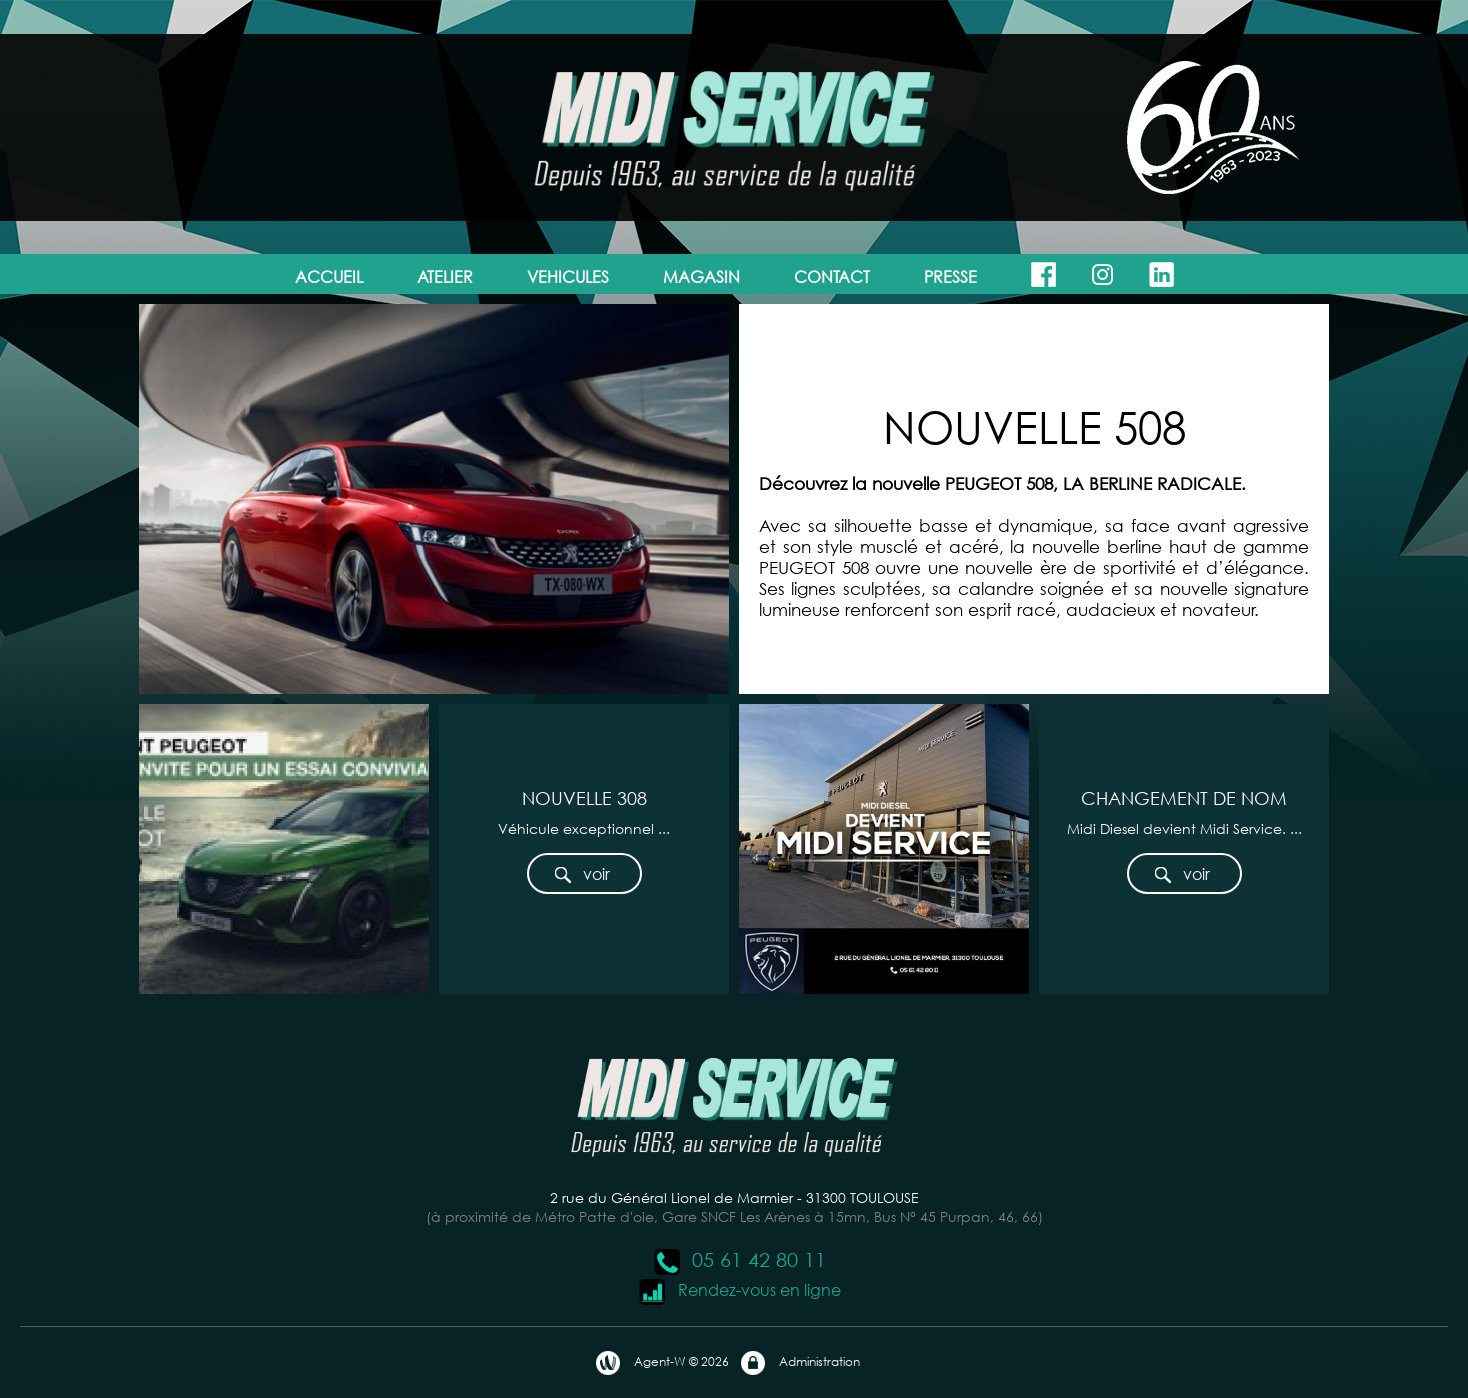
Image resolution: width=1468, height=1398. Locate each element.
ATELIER (445, 276)
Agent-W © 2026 (661, 1363)
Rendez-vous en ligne (739, 1289)
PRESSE (950, 276)
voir (581, 874)
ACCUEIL (329, 276)
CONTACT (832, 276)
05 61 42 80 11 (739, 1259)
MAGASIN (701, 276)
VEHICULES (568, 276)
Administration (799, 1363)
